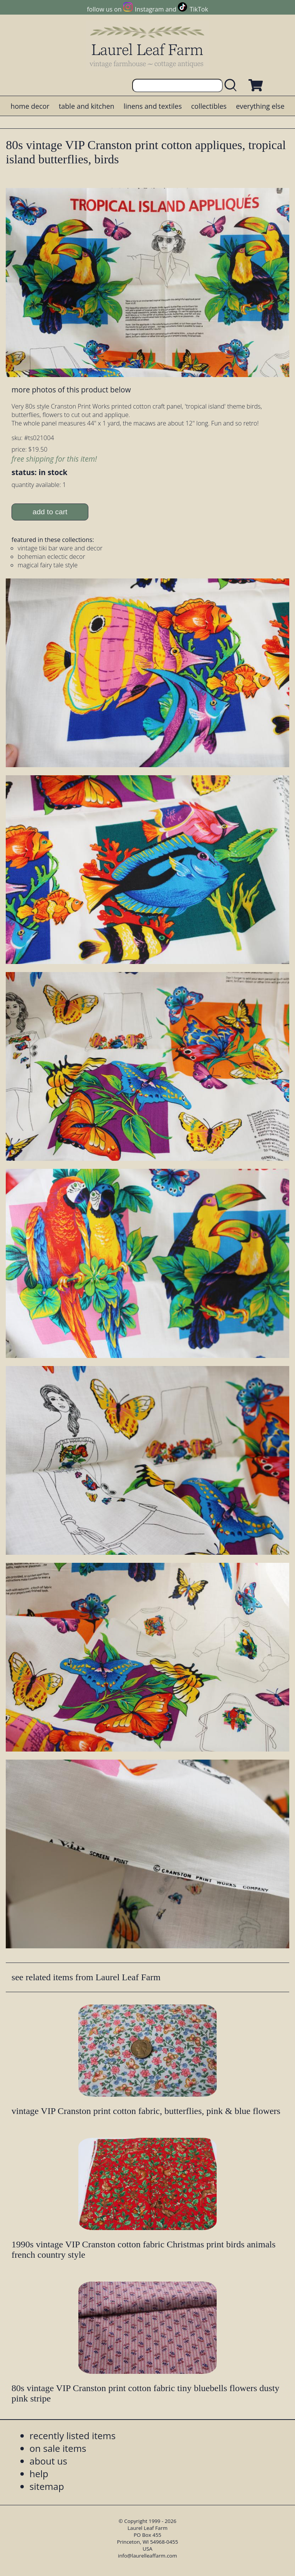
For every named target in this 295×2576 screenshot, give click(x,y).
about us (48, 2461)
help (39, 2473)
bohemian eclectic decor (51, 556)
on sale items (58, 2448)
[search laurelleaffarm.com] (232, 85)
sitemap (47, 2486)
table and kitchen (86, 106)
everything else (260, 106)
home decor (29, 106)
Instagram (149, 9)
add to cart (50, 512)
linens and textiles (153, 106)
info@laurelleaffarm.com (147, 2555)
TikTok (199, 9)
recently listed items (73, 2435)
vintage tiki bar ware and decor (60, 548)
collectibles (208, 106)
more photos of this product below (71, 389)
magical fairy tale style (48, 565)
